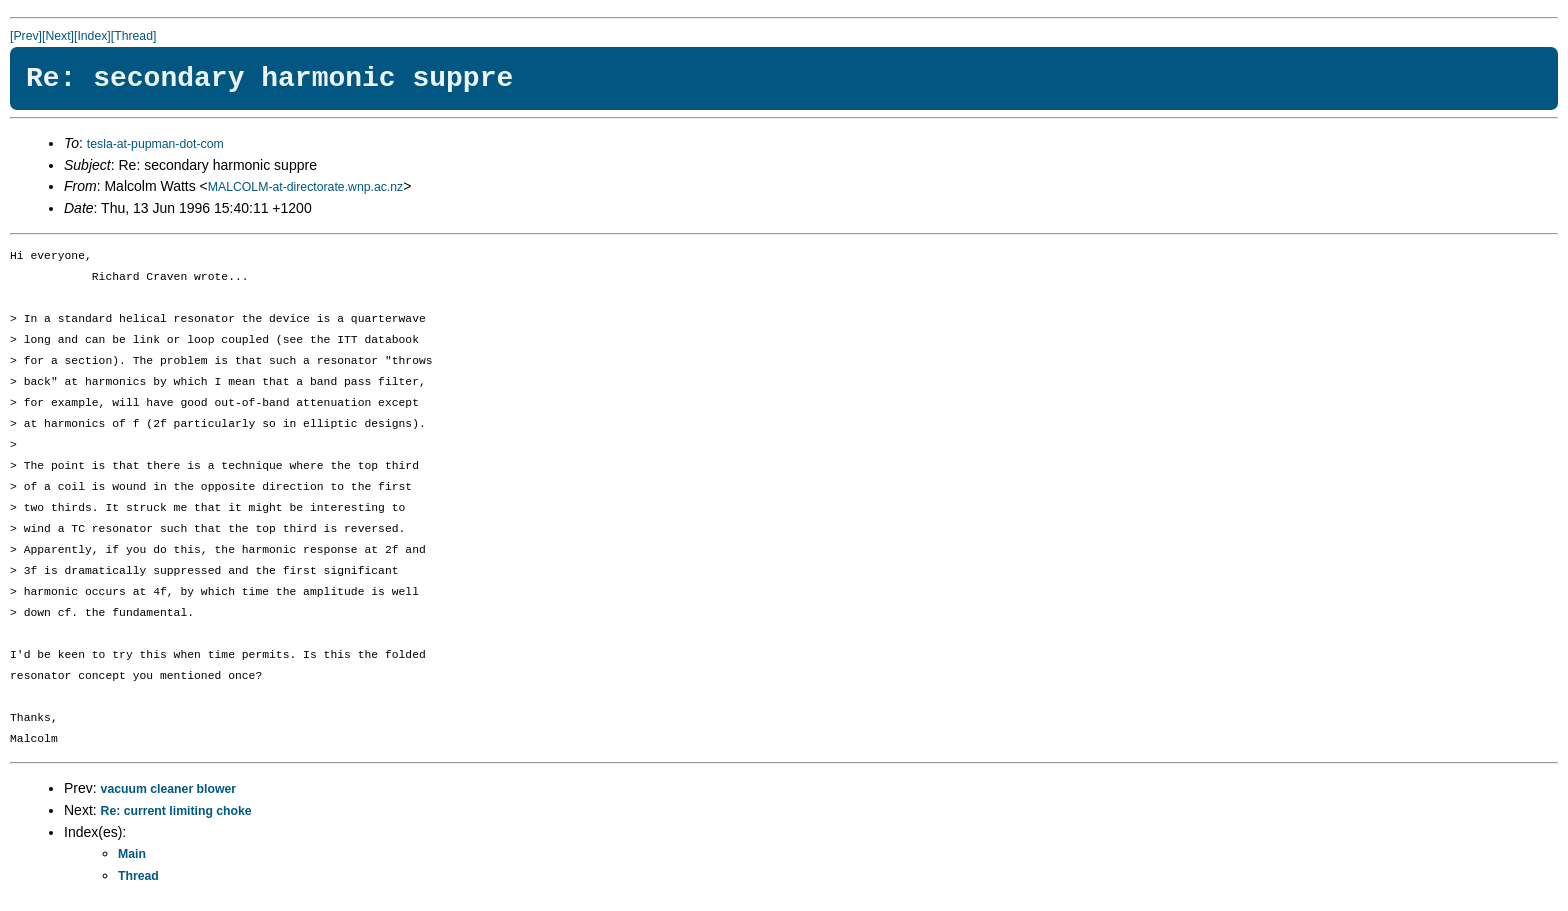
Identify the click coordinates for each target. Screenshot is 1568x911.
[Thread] (134, 36)
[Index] (92, 36)
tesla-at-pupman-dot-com (155, 144)
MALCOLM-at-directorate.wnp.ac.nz (305, 187)
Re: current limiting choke (176, 811)
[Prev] (26, 36)
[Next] (58, 36)
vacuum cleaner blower (169, 789)
